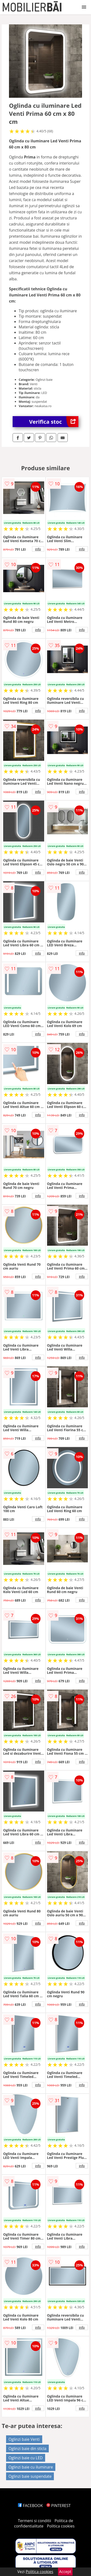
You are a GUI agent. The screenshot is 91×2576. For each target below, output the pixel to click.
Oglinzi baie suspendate (30, 2476)
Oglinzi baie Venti (24, 2439)
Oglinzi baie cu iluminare (30, 2467)
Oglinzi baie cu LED (25, 2457)
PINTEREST (58, 2505)
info (38, 549)
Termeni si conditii (34, 2520)
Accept (65, 2571)
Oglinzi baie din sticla (27, 2448)
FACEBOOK (30, 2505)
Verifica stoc (53, 421)
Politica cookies (60, 2526)
